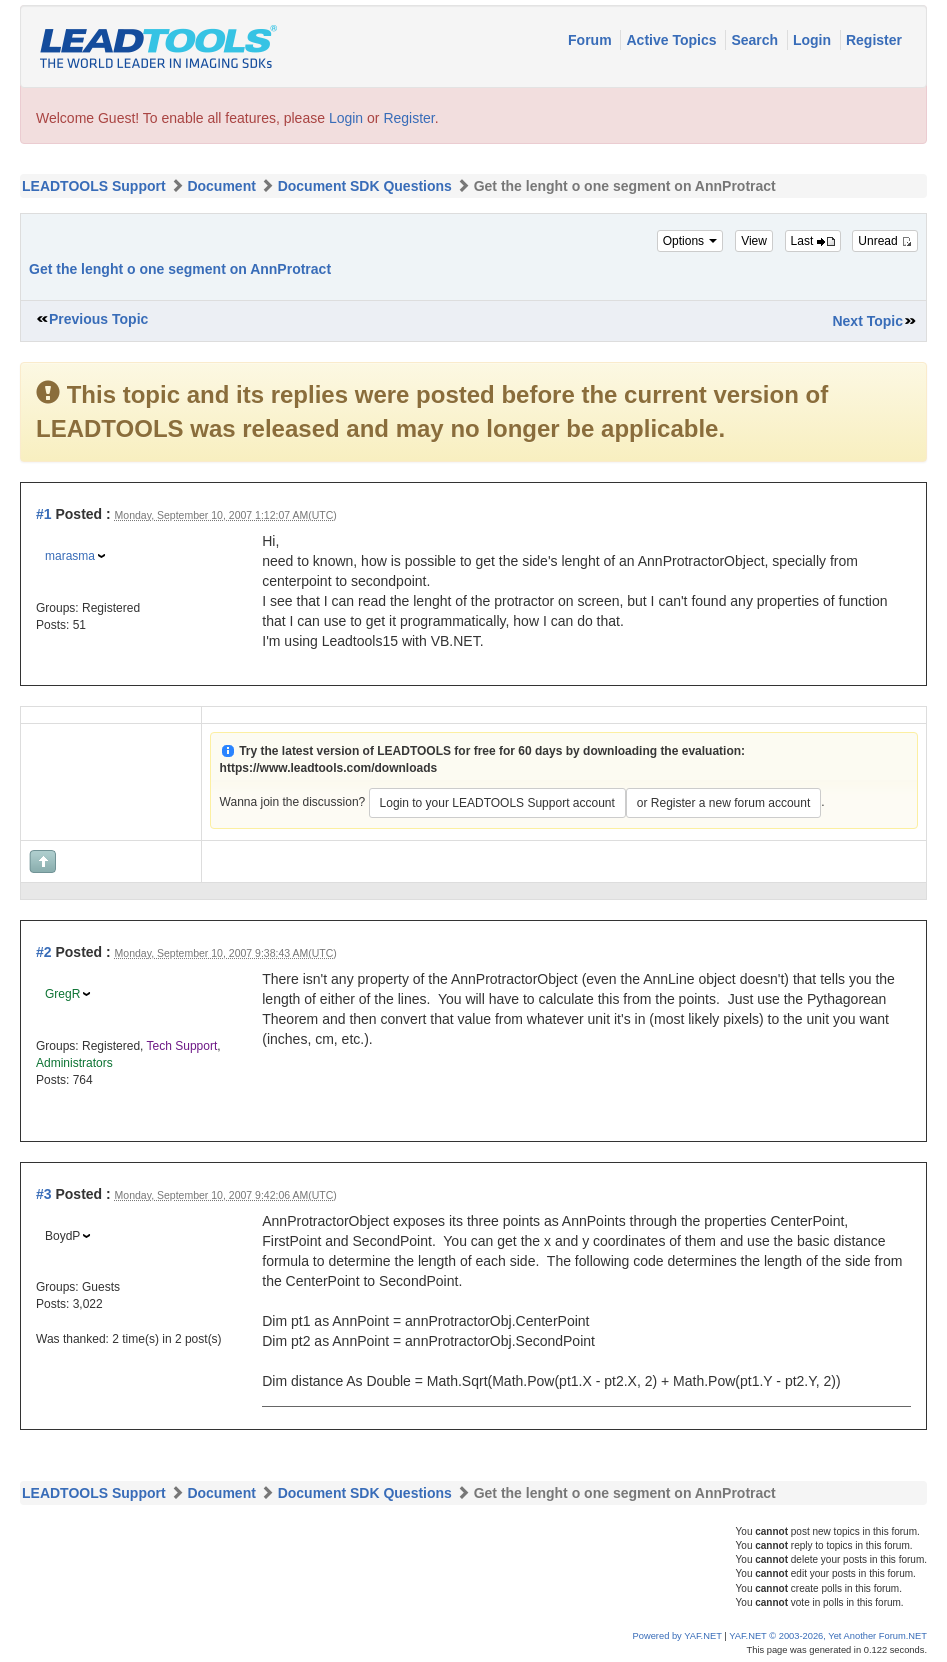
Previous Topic (98, 319)
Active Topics (673, 40)
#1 (44, 514)
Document (221, 186)
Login (814, 40)
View (754, 241)
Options (690, 241)
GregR (62, 994)
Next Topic (867, 321)
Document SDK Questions (365, 186)
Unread (885, 241)
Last (813, 241)
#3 (44, 1194)
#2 (44, 952)
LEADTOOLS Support (94, 186)
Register (874, 40)
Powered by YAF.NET (677, 1636)
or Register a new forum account (723, 803)
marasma (70, 556)
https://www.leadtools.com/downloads (329, 768)
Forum (591, 40)
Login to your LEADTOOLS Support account (497, 803)
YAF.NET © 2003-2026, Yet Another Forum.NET (828, 1636)
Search (756, 40)
